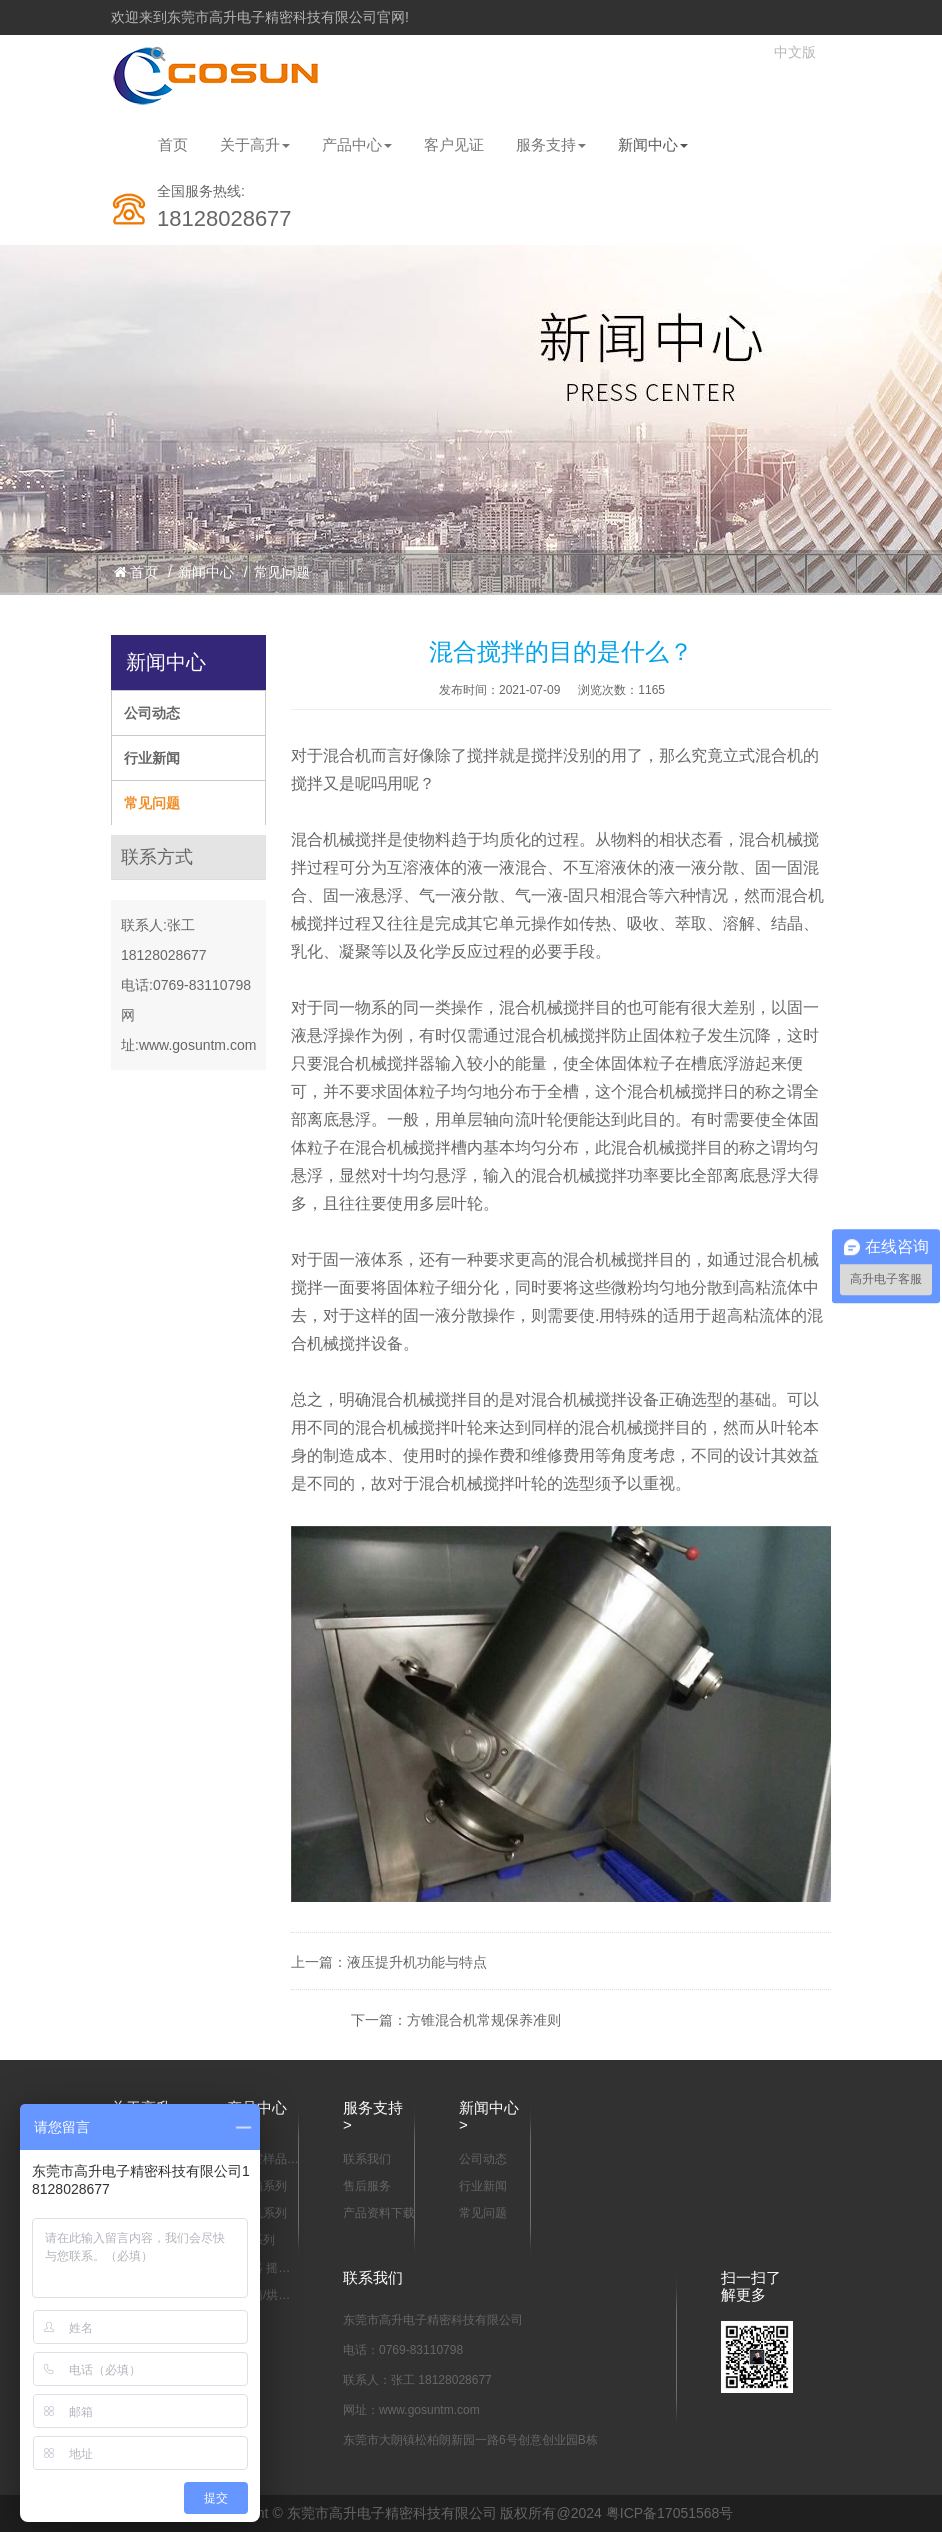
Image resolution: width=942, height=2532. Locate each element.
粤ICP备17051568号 (670, 2513)
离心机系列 (257, 2213)
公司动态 (152, 713)
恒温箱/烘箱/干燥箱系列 (260, 2296)
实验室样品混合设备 (263, 2160)
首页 (173, 144)
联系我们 (367, 2159)
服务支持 (551, 144)
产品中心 (357, 144)
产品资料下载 (379, 2213)
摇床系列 (251, 2240)
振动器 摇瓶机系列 (258, 2269)
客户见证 (454, 144)
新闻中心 (653, 144)
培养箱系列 (257, 2186)
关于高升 (255, 144)
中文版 (795, 52)
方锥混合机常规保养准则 (484, 2020)
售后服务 (367, 2186)
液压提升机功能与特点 (417, 1962)
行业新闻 (152, 758)
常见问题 (282, 572)
